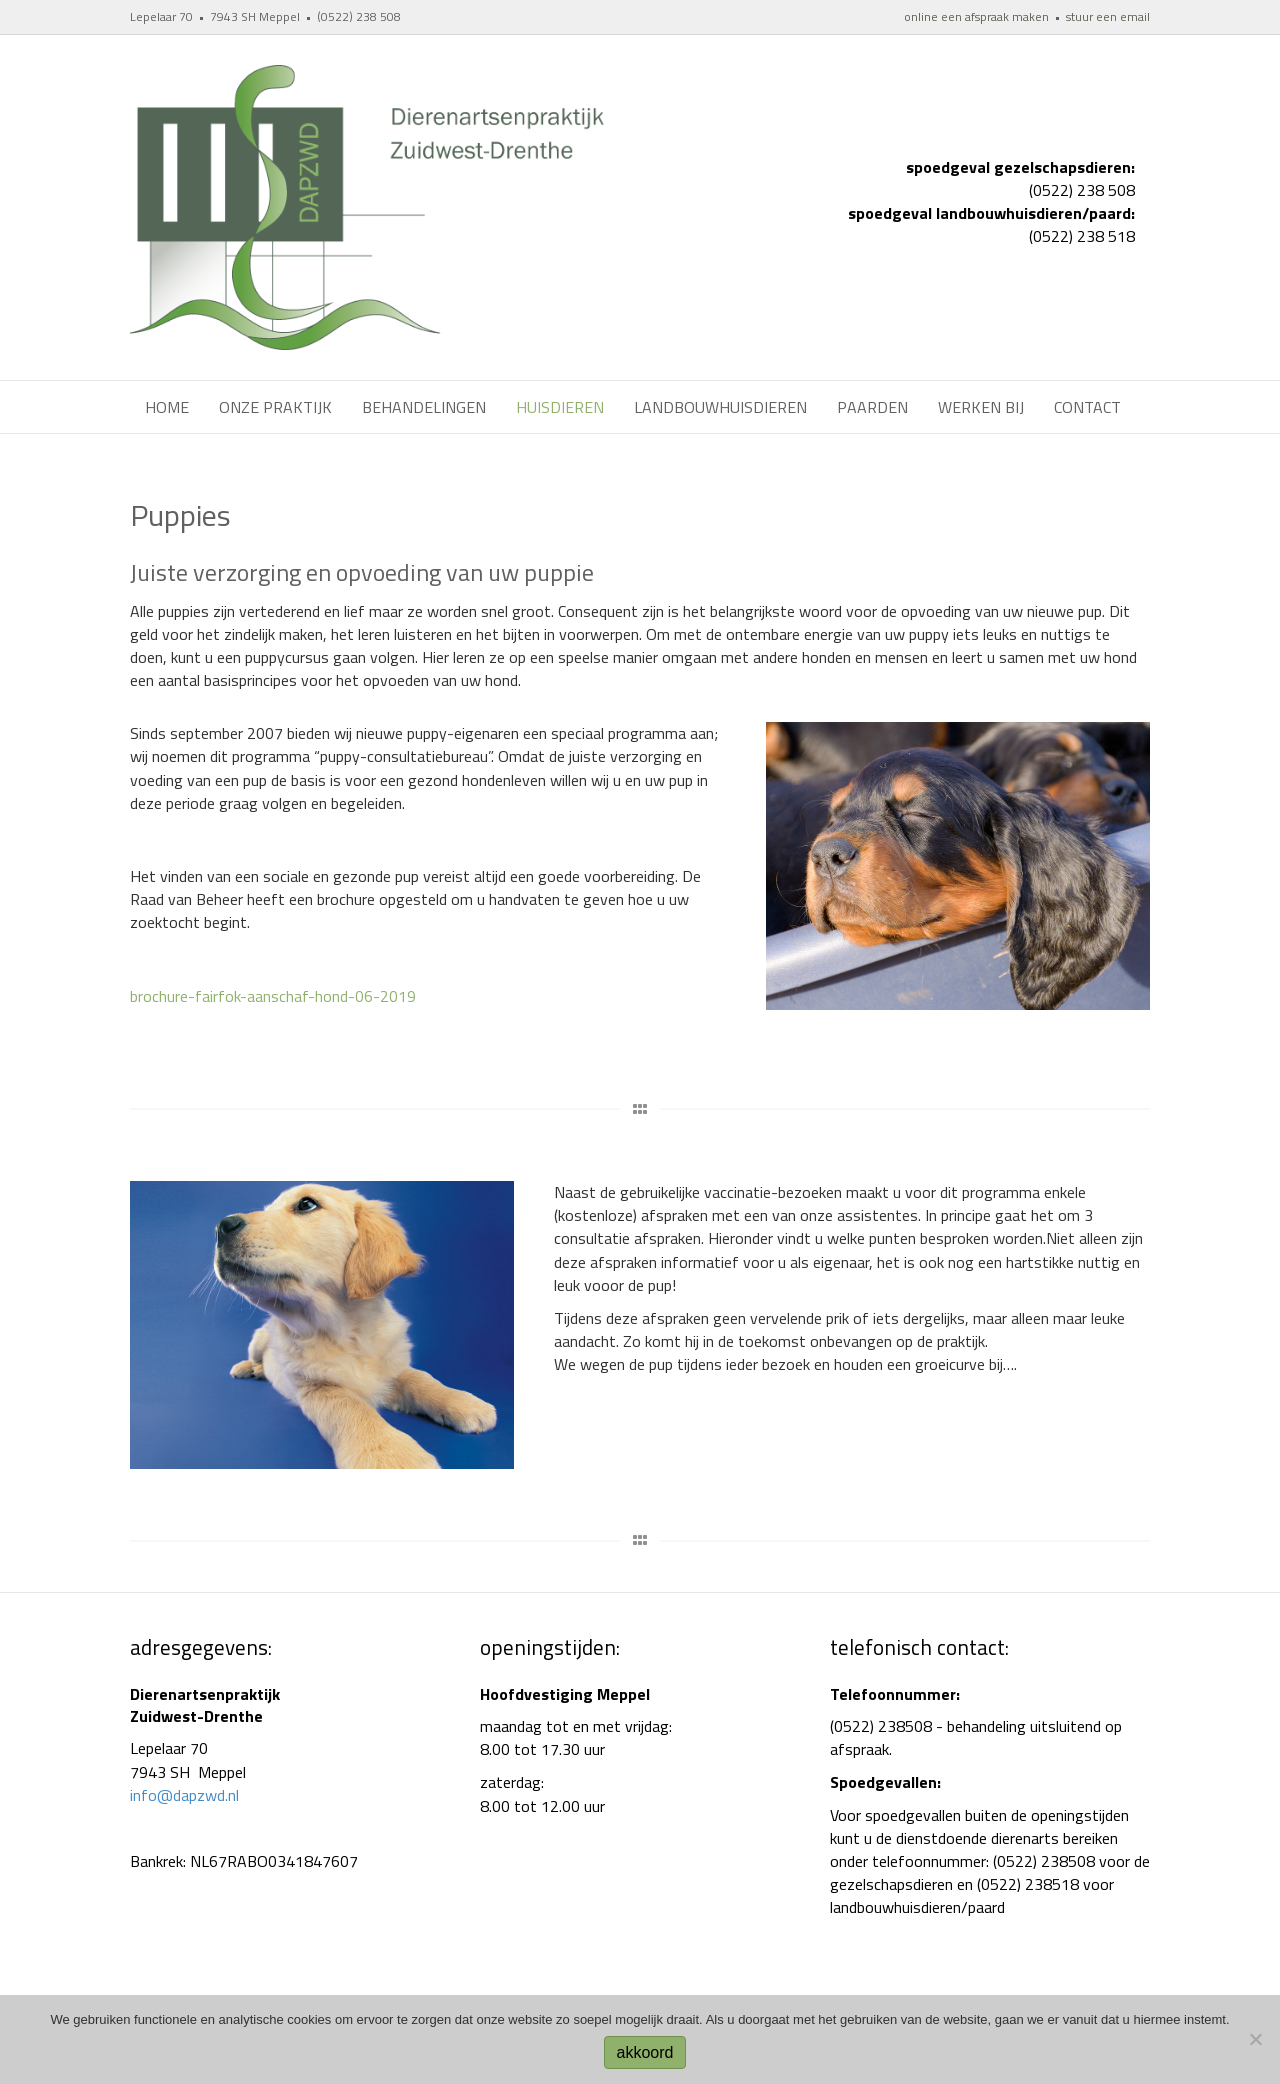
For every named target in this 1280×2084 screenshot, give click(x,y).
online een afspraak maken (976, 16)
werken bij (981, 407)
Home (167, 407)
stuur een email (1108, 16)
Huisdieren (560, 407)
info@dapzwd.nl (184, 1795)
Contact (1087, 407)
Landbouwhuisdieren (720, 407)
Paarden (872, 407)
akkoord (645, 2052)
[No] (1255, 2039)
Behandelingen (424, 407)
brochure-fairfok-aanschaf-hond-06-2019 (273, 996)
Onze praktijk (275, 407)
